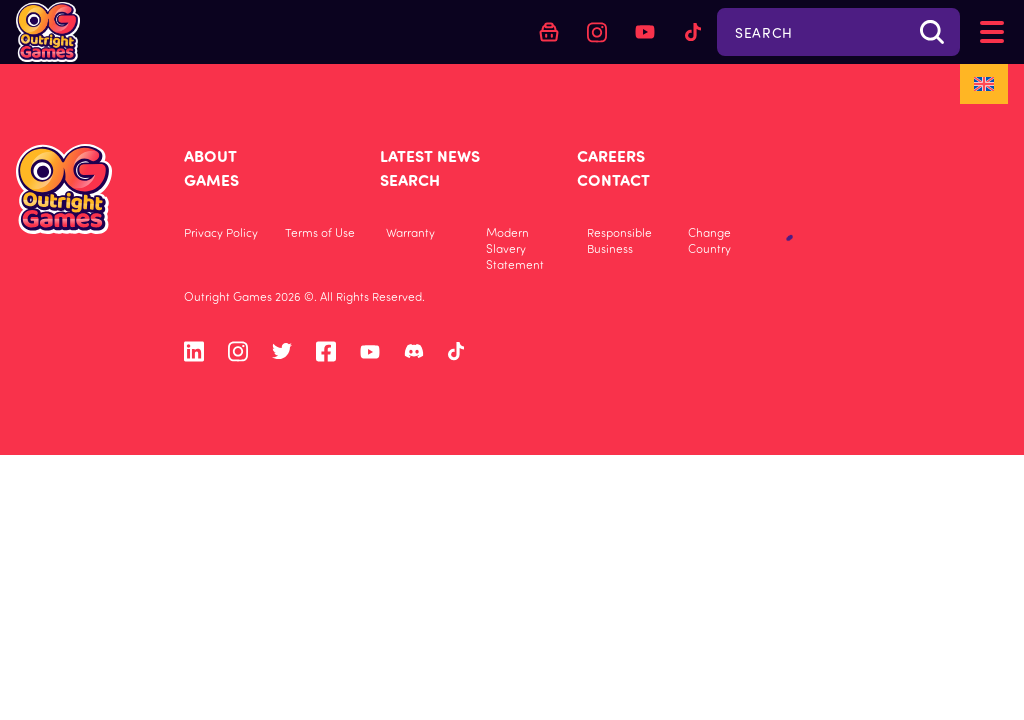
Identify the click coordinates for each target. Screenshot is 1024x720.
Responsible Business (619, 240)
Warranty (410, 232)
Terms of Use (320, 232)
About (210, 155)
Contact (613, 179)
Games (211, 179)
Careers (611, 155)
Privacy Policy (221, 232)
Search (410, 179)
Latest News (430, 155)
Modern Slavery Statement (515, 248)
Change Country (709, 240)
